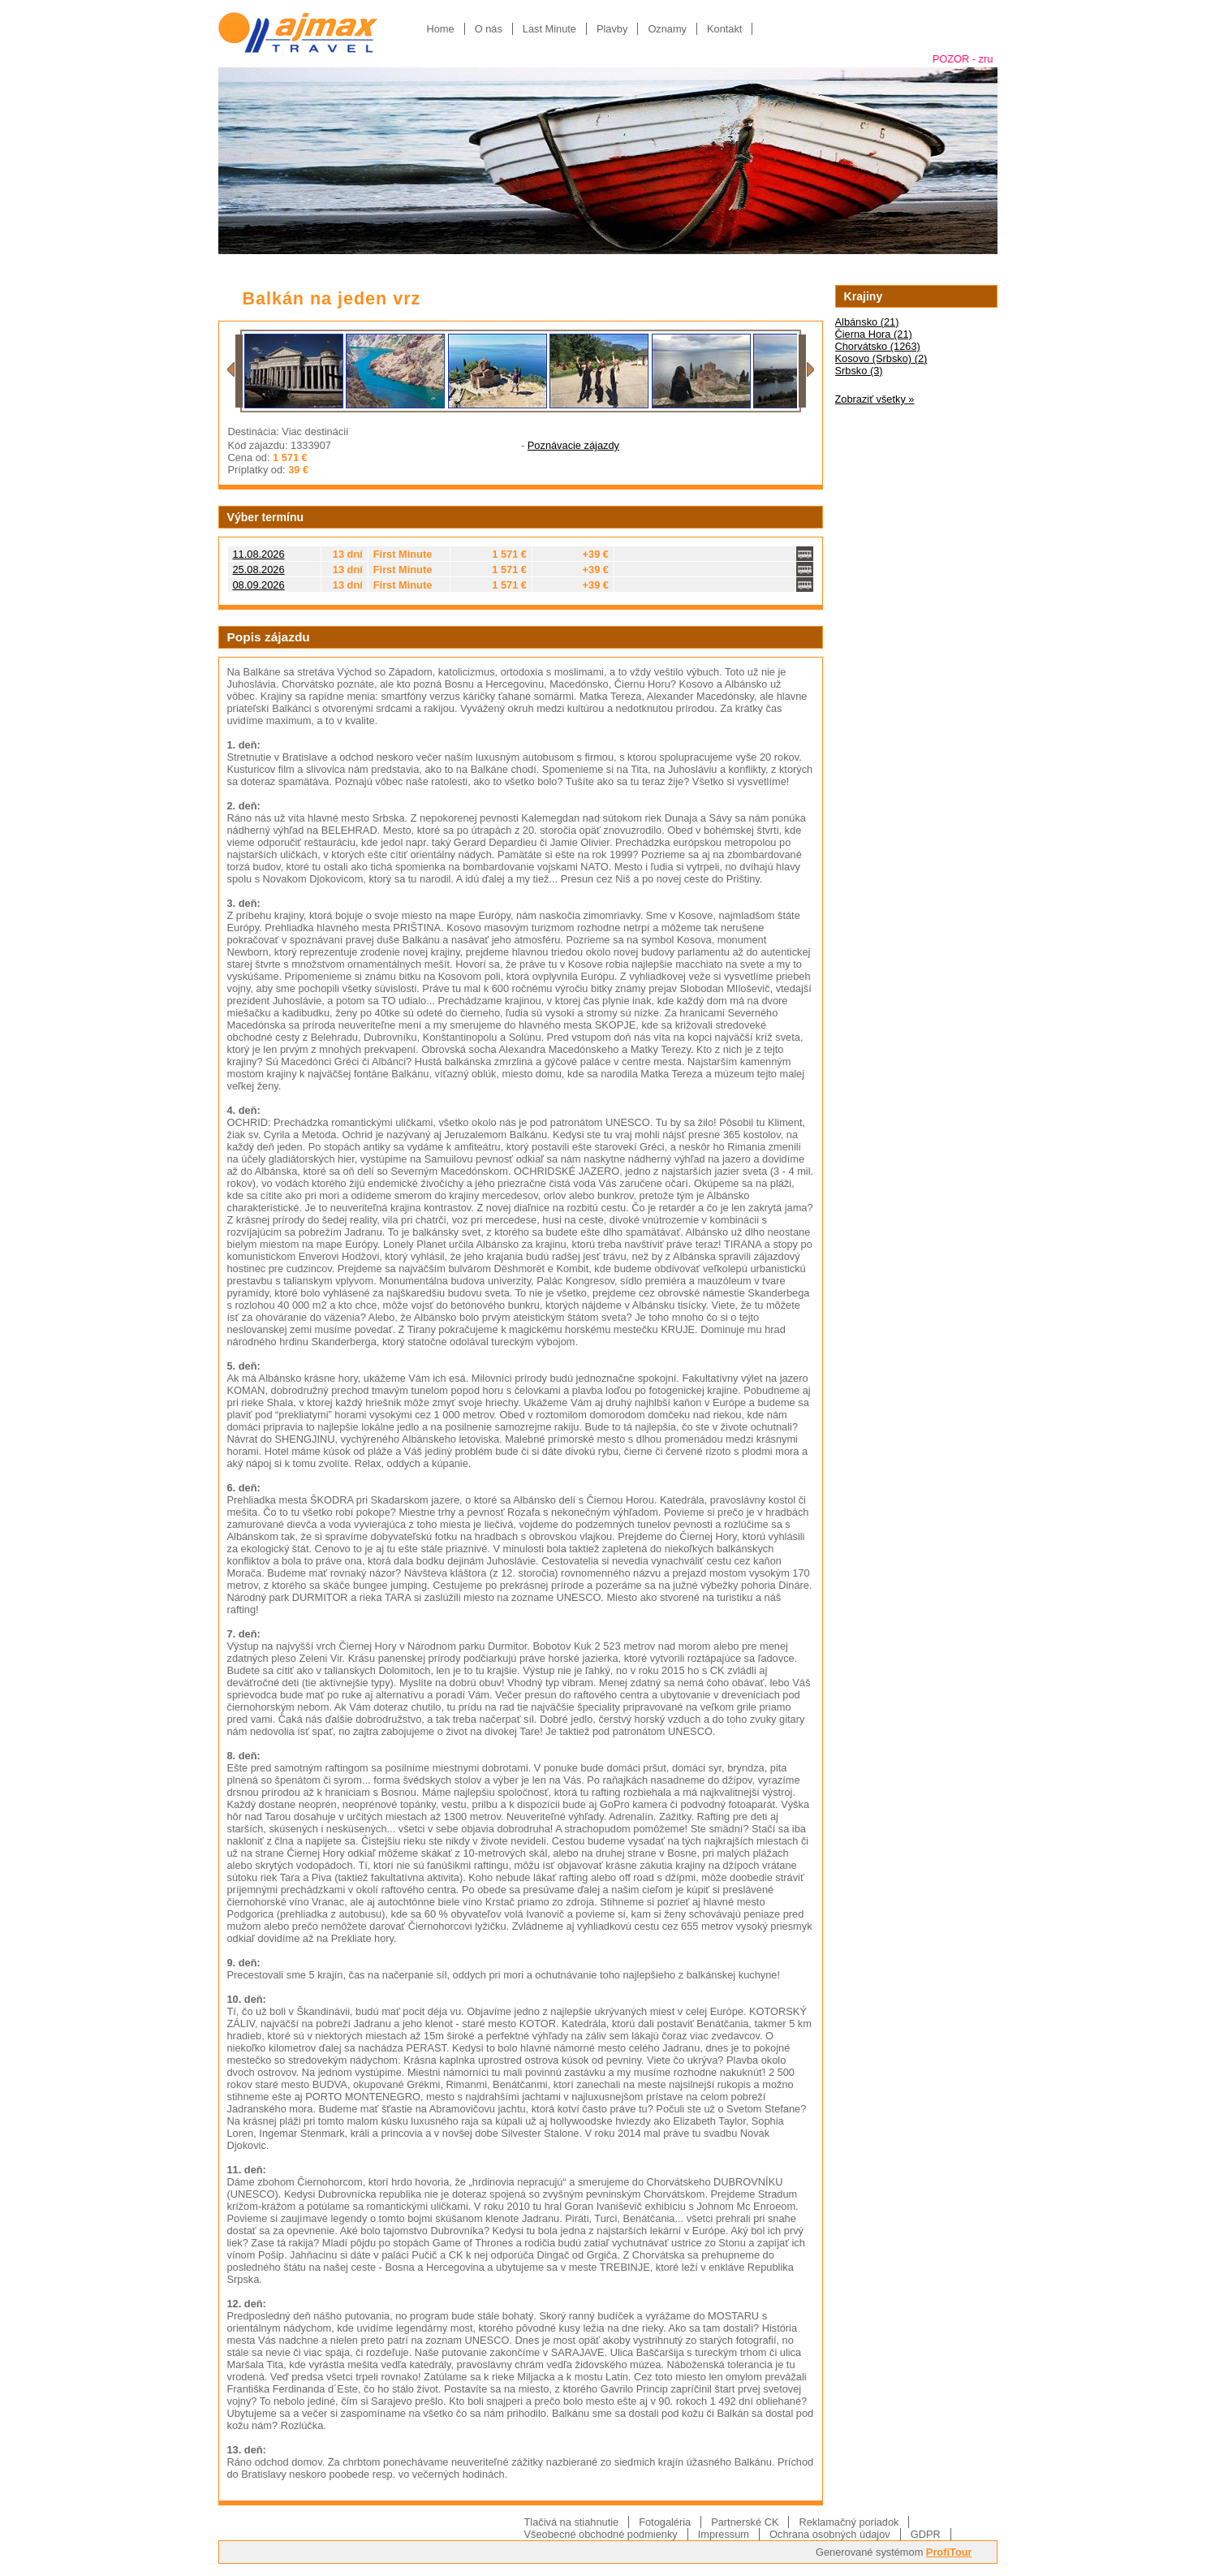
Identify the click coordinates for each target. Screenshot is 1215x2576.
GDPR (926, 2534)
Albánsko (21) (867, 322)
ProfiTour (949, 2552)
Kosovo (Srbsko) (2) (881, 358)
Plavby (612, 29)
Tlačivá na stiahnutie (571, 2522)
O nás (488, 29)
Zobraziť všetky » (875, 399)
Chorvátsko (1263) (877, 346)
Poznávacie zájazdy (573, 445)
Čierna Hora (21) (873, 334)
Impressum (723, 2534)
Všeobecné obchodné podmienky (601, 2534)
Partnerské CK (744, 2522)
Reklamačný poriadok (848, 2522)
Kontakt (724, 29)
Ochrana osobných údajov (829, 2534)
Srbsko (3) (859, 371)
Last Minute (549, 29)
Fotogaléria (665, 2522)
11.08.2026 (259, 554)
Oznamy (667, 29)
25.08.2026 (259, 569)
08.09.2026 (259, 585)
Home (441, 29)
